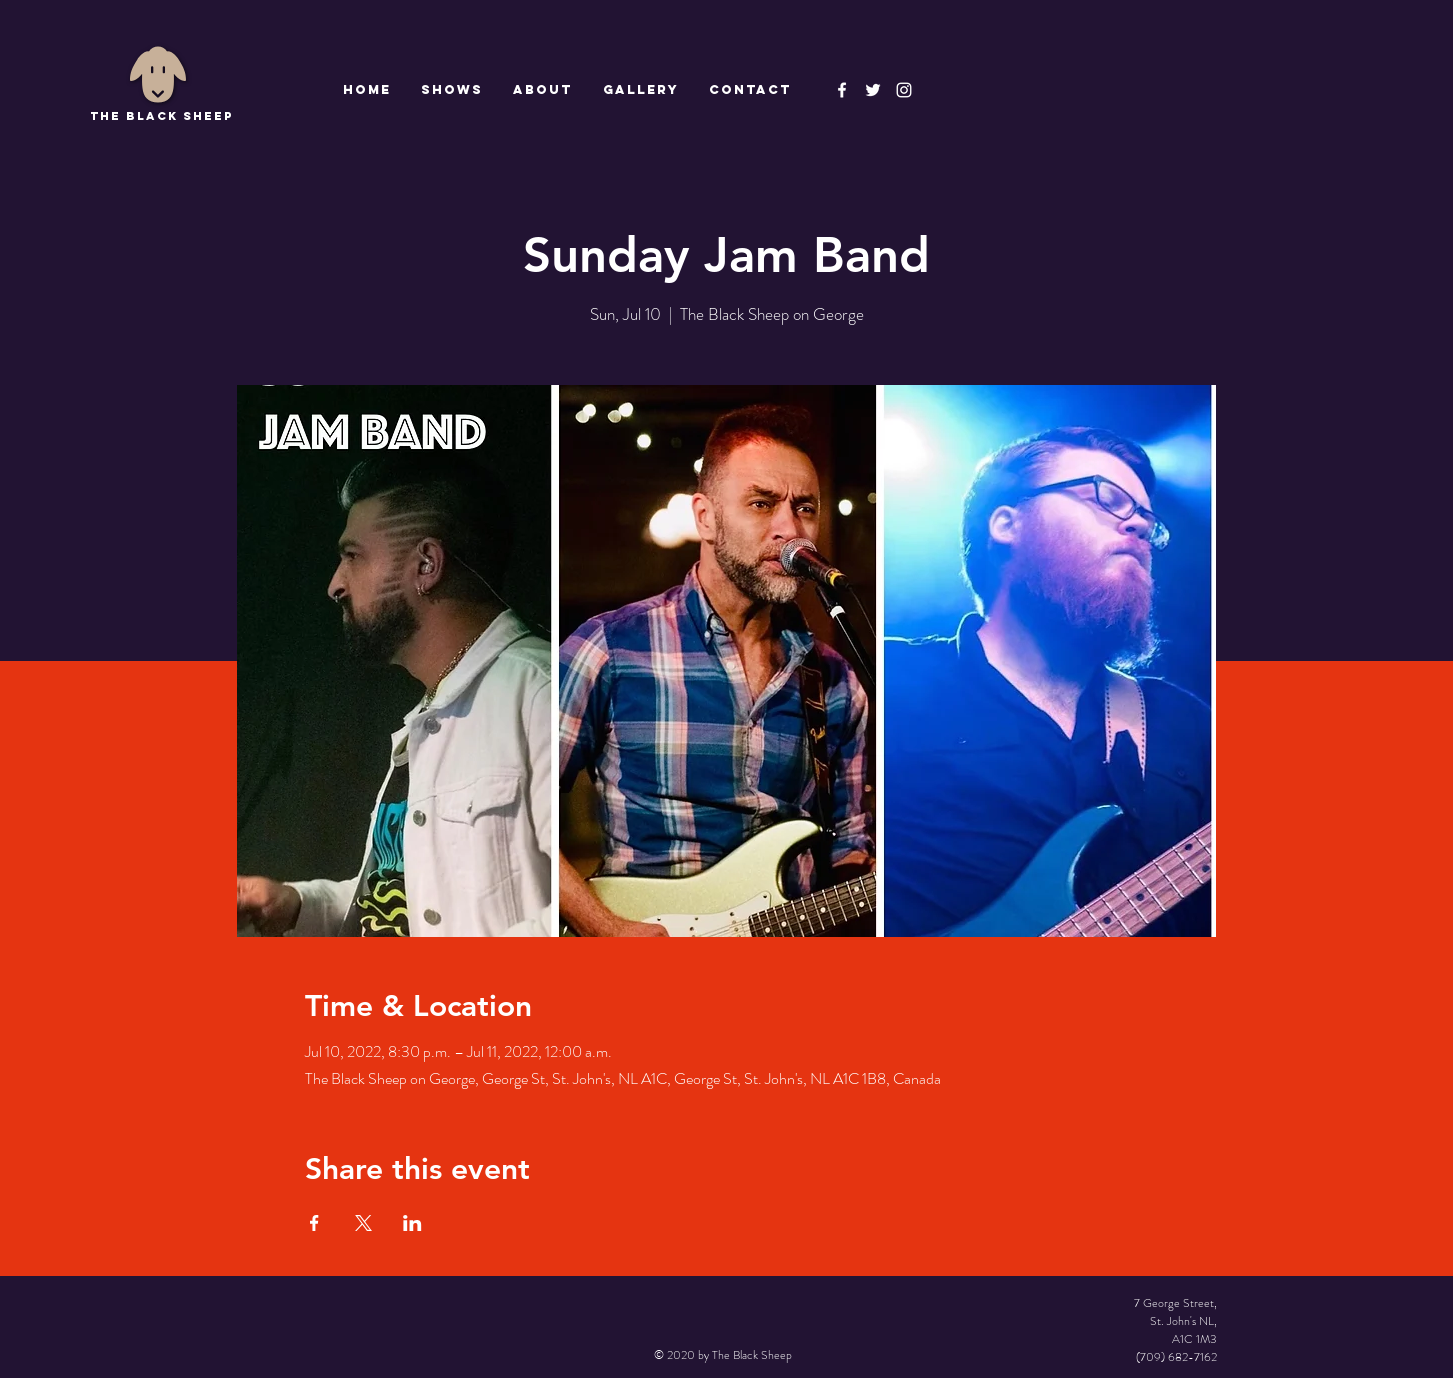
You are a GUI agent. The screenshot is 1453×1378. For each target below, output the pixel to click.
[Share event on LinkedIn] (412, 1223)
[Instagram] (904, 90)
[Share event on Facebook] (314, 1223)
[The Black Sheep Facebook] (842, 90)
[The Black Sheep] (873, 90)
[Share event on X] (363, 1223)
